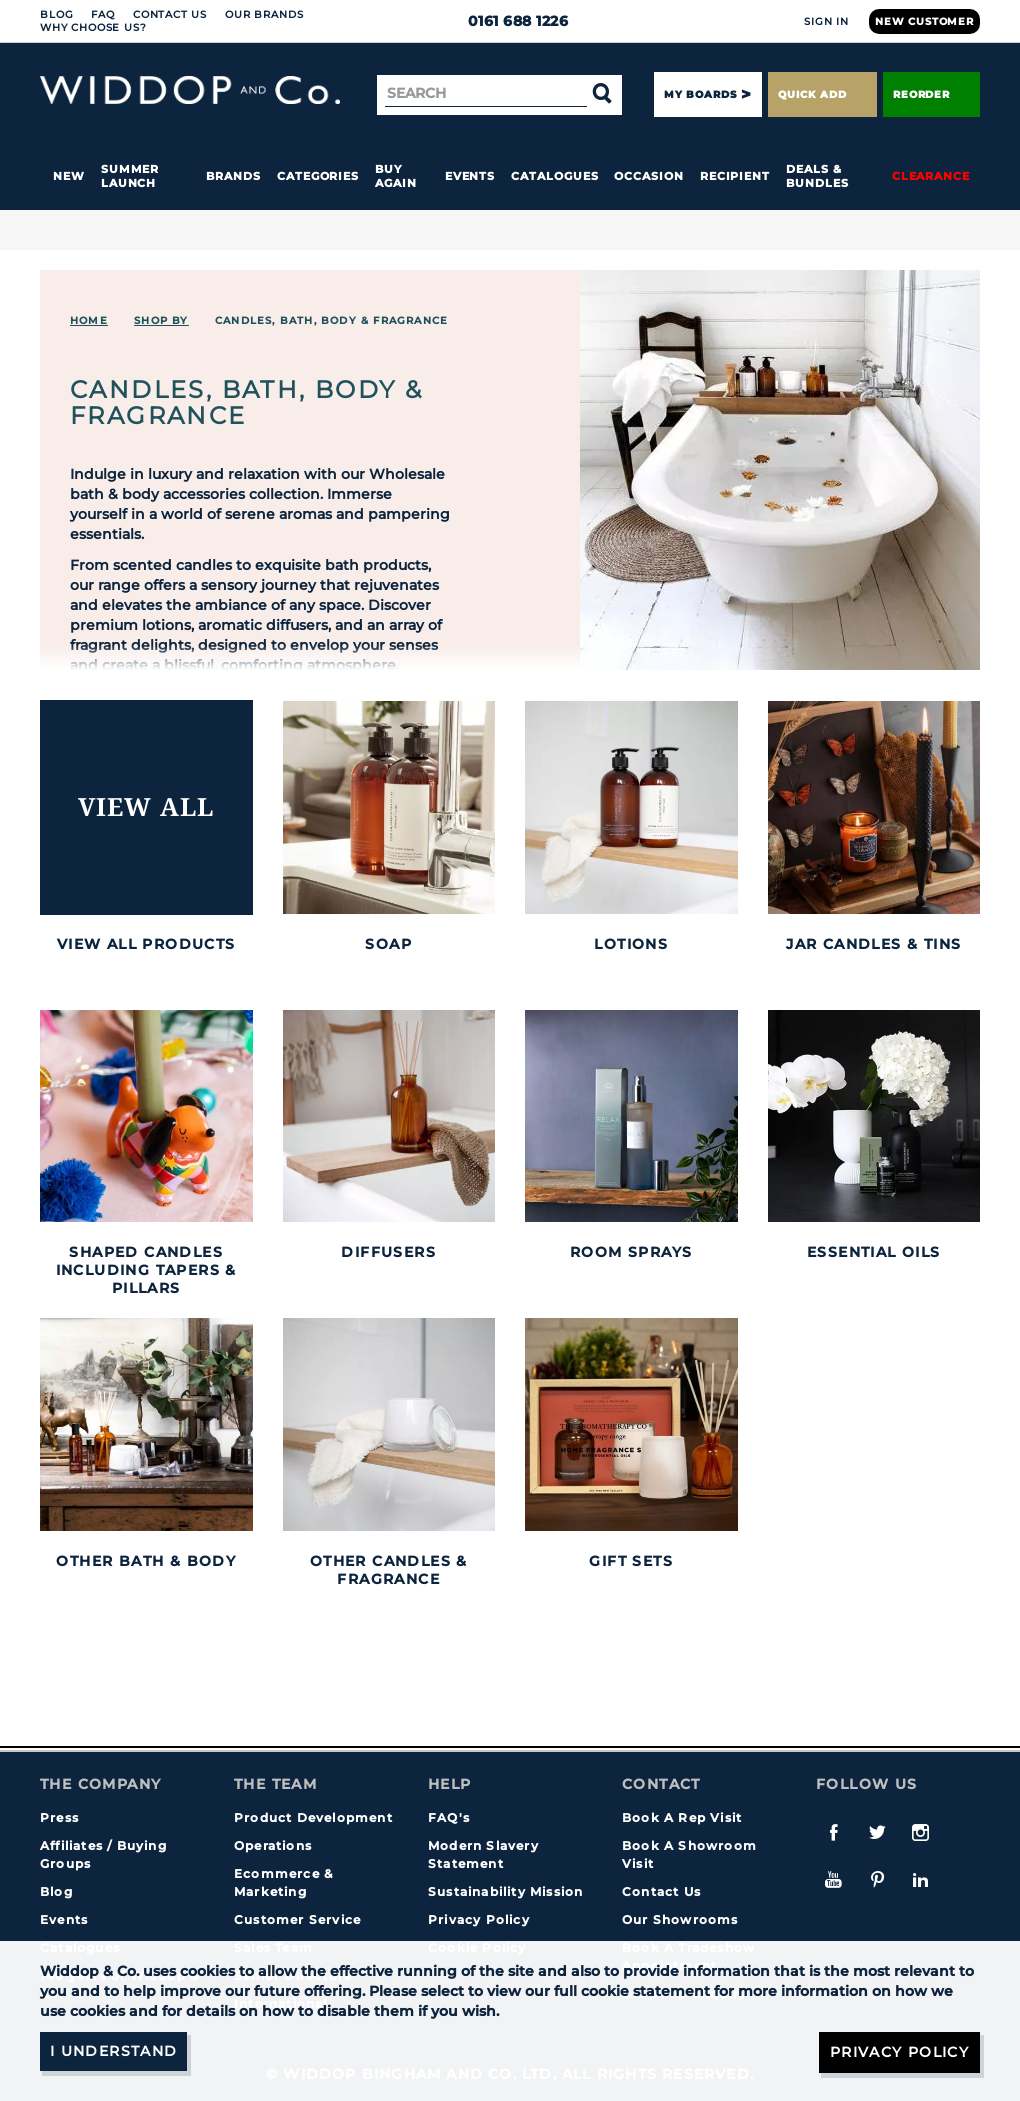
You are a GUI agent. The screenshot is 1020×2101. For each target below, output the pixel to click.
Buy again (396, 176)
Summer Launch (130, 176)
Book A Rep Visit (682, 1817)
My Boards (700, 94)
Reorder (931, 94)
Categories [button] (318, 176)
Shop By (161, 320)
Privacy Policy (479, 1919)
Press (59, 1817)
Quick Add (822, 94)
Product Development (313, 1817)
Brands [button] (233, 176)
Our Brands (264, 14)
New (69, 176)
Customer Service (297, 1919)
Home (89, 320)
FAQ (103, 14)
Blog (56, 14)
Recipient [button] (735, 176)
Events (470, 176)
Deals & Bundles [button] (817, 176)
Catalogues (554, 176)
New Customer (924, 21)
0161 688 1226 (510, 21)
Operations (273, 1845)
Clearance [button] (931, 176)
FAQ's (449, 1817)
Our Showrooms (680, 1919)
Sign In (826, 21)
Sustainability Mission (505, 1891)
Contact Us (170, 14)
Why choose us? (93, 27)
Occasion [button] (648, 176)
